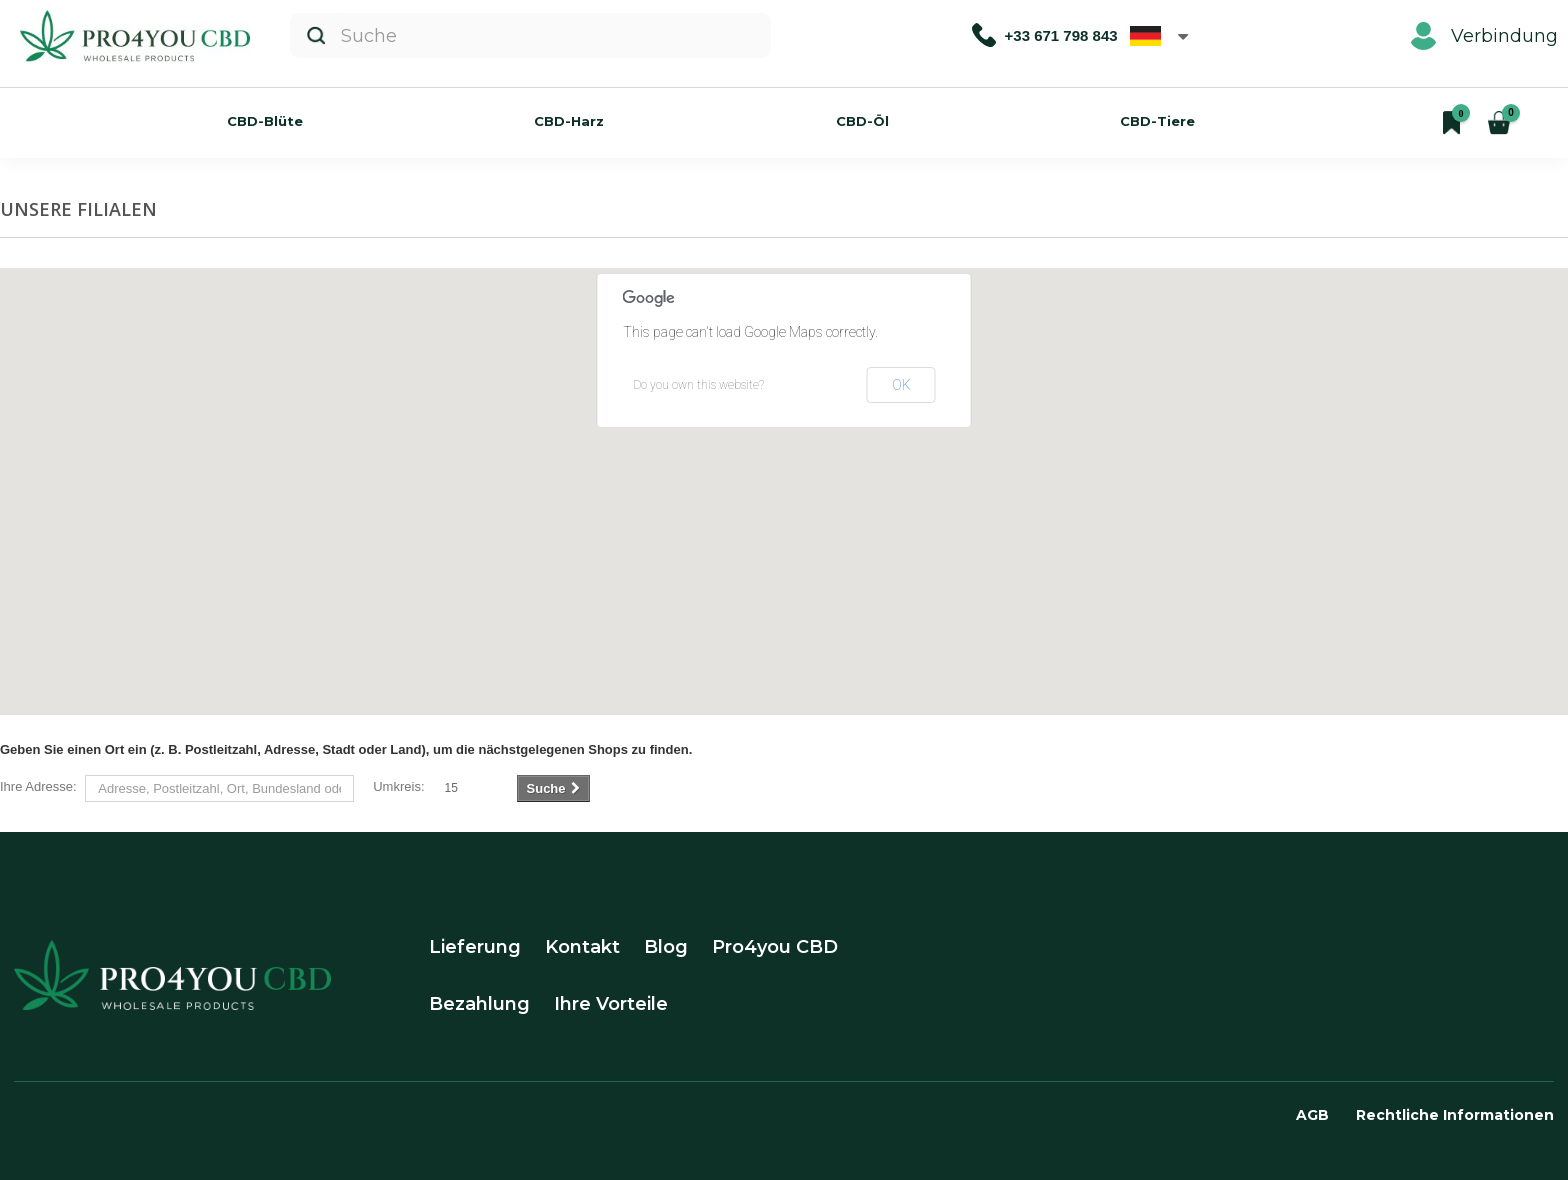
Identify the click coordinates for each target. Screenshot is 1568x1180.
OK (901, 385)
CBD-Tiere (1157, 121)
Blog (666, 947)
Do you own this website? (698, 385)
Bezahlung (479, 1004)
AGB (1312, 1115)
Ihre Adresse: (38, 786)
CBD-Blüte (265, 121)
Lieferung (475, 947)
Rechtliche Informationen (1455, 1115)
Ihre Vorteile (611, 1004)
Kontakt (582, 947)
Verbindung (1484, 36)
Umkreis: (398, 786)
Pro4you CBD (775, 947)
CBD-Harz (569, 121)
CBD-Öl (862, 121)
